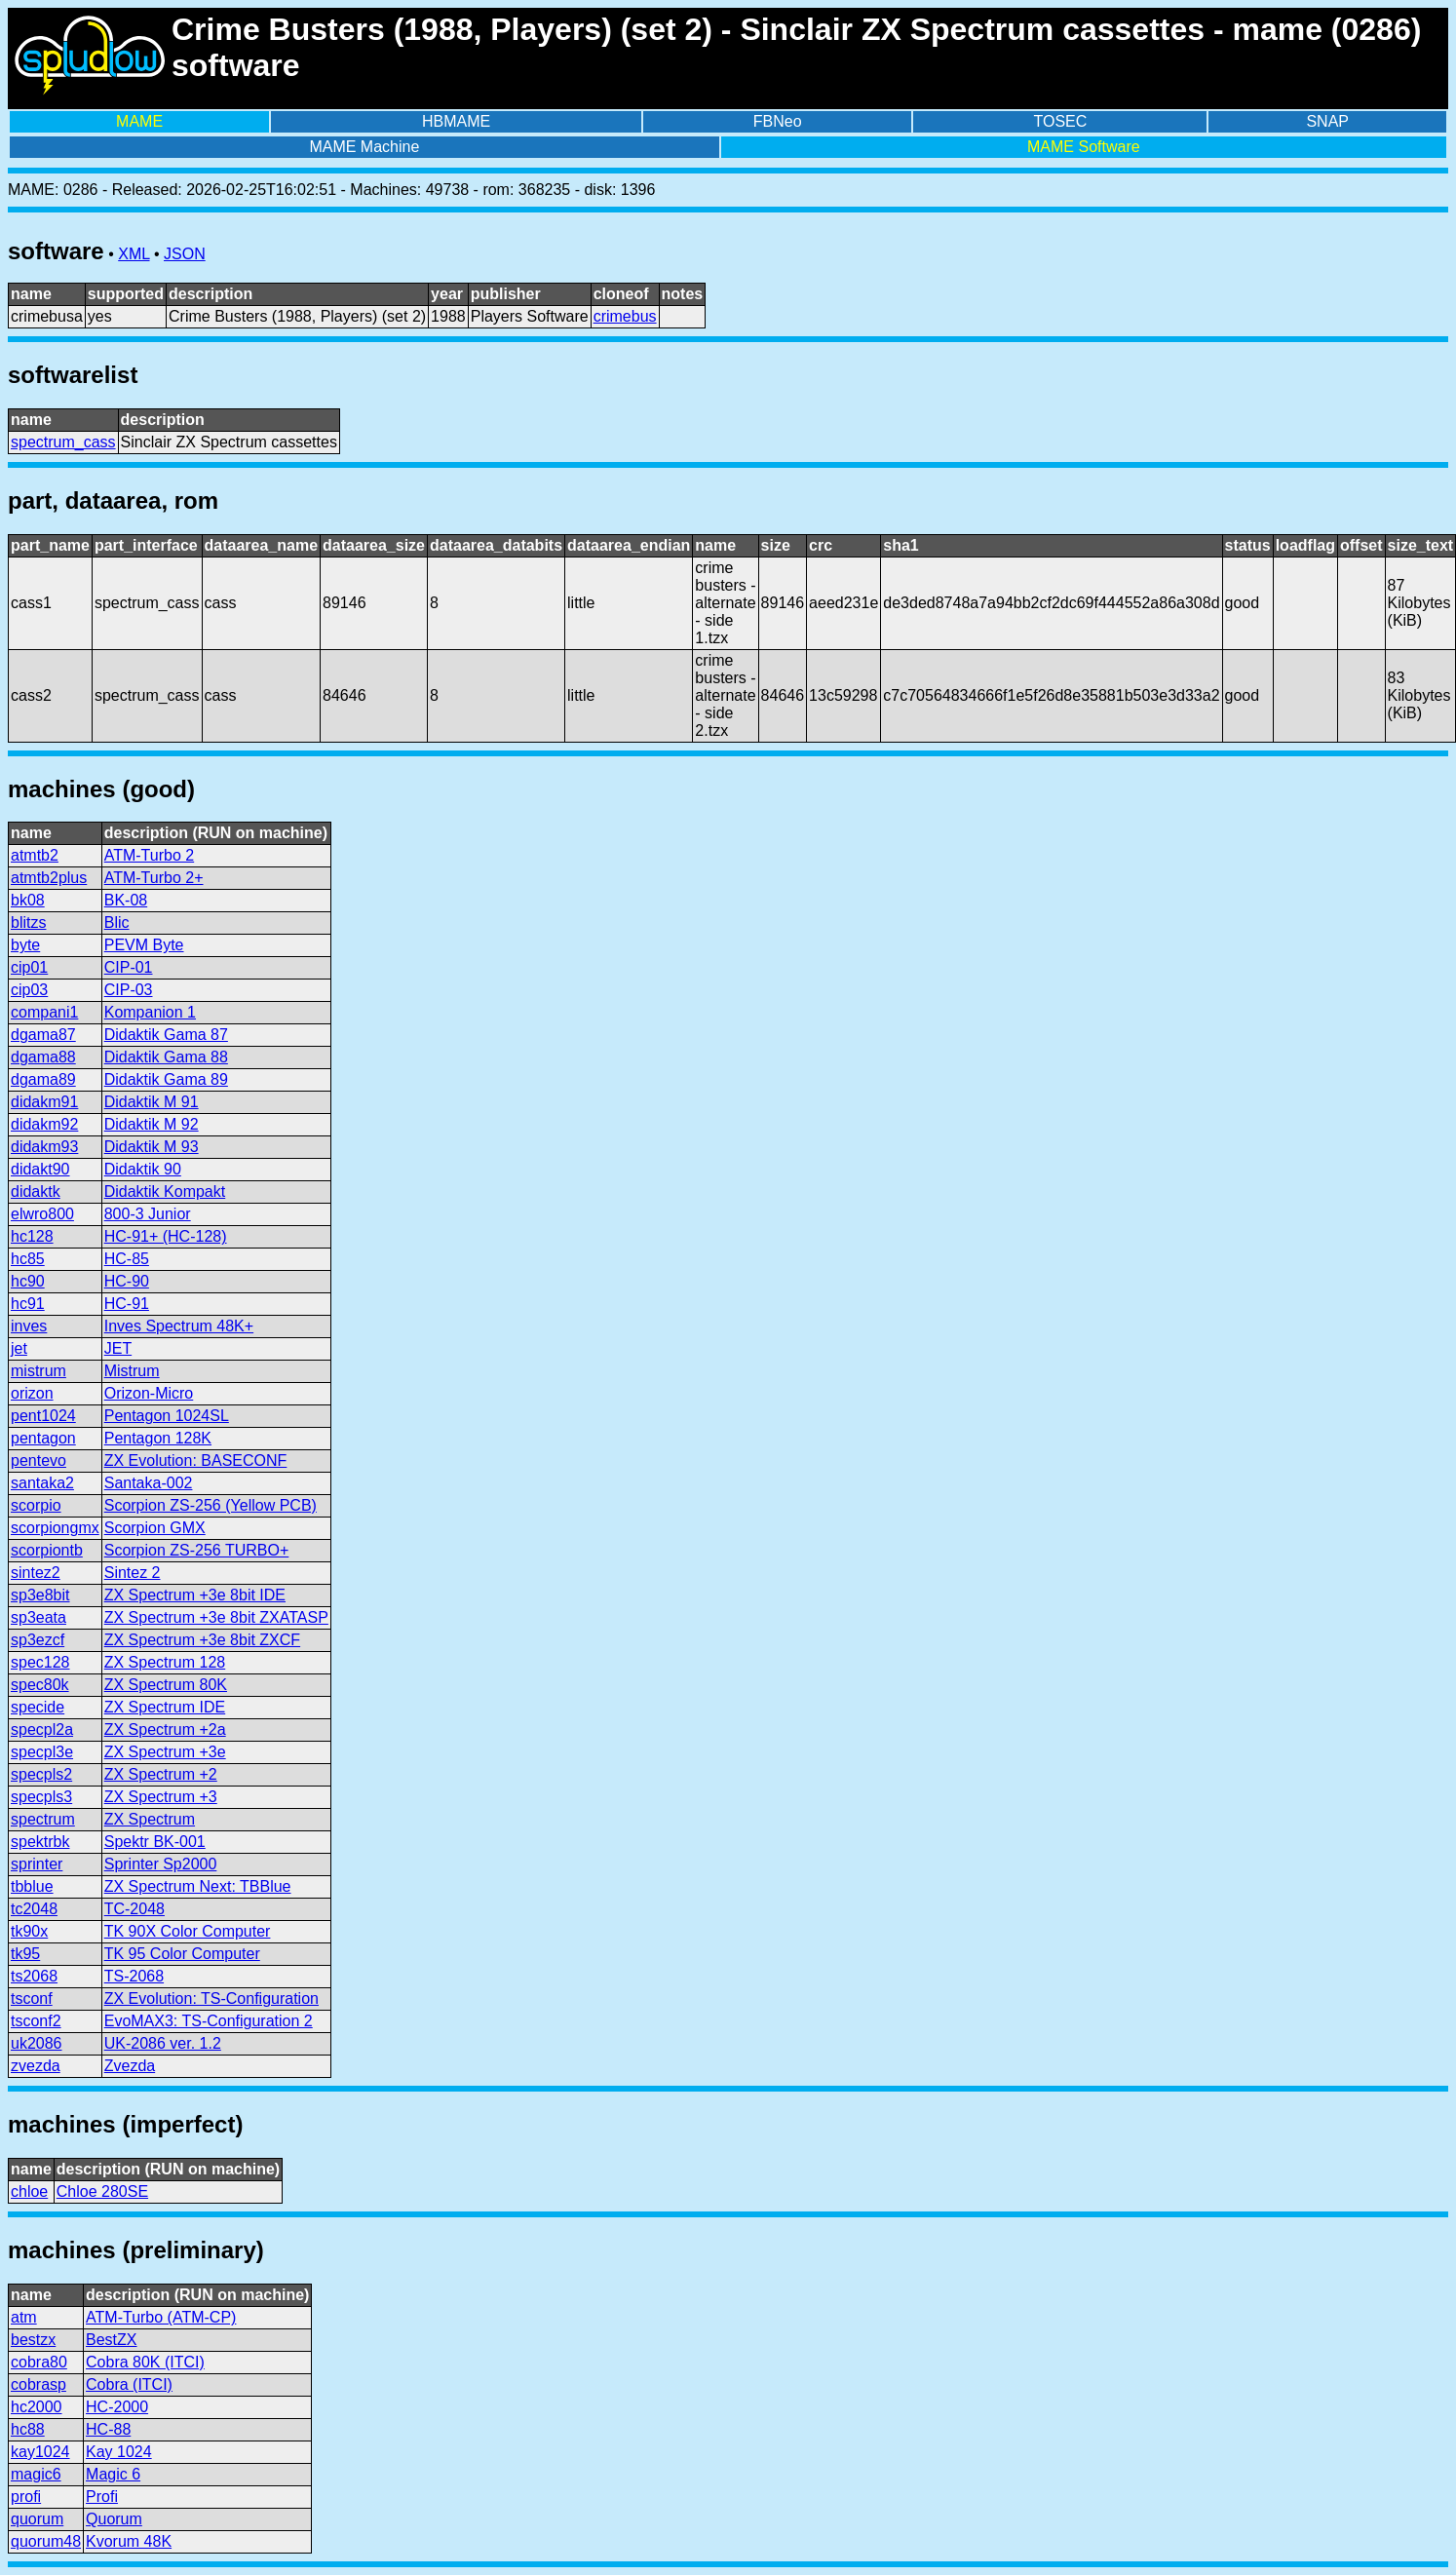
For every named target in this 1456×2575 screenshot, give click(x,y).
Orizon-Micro (149, 1393)
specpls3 (41, 1796)
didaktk (35, 1191)
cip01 (29, 967)
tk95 (25, 1953)
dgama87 (43, 1034)
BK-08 (125, 900)
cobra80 (39, 2362)
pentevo (38, 1460)
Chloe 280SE (102, 2191)
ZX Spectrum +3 (160, 1796)
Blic (117, 922)
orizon (32, 1393)
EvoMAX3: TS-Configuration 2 (208, 2021)
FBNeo (777, 121)
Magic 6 (113, 2474)
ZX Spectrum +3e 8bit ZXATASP (216, 1617)
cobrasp (38, 2384)
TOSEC (1061, 121)
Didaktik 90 (142, 1169)
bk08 (28, 900)
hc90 (28, 1281)
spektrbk (40, 1841)
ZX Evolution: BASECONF (195, 1460)
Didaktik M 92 (151, 1124)
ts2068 (34, 1976)
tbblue (32, 1886)
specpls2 (41, 1774)
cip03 (29, 989)
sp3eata (38, 1617)
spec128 (40, 1662)
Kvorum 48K (129, 2541)
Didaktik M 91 (151, 1102)
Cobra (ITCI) (129, 2384)
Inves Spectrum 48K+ (178, 1326)
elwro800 (42, 1214)
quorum (37, 2519)
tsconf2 (36, 2021)
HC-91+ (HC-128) (165, 1236)
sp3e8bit (40, 1595)
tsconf (32, 1998)
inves (29, 1326)
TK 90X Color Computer (187, 1931)
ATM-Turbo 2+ (154, 877)
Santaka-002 (148, 1483)
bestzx (33, 2339)
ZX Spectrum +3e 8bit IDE (195, 1595)
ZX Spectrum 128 (165, 1662)
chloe (29, 2191)
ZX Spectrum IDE (164, 1707)
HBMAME (456, 121)
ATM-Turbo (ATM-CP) (161, 2317)
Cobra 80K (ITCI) (145, 2362)
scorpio (36, 1505)
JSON (185, 254)
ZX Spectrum (149, 1819)
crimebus (625, 316)
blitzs (28, 922)
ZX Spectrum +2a (165, 1729)
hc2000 (36, 2407)
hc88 (28, 2429)
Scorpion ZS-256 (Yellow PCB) (210, 1505)
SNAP (1327, 121)
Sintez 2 (132, 1572)
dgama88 (43, 1057)
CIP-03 (128, 989)
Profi (102, 2496)
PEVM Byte (144, 945)
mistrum (38, 1371)
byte (25, 945)
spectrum (43, 1819)
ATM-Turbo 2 (149, 855)
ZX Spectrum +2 (160, 1774)
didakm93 (44, 1146)
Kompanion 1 (150, 1012)
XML (133, 254)
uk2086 (36, 2043)
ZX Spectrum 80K (165, 1684)
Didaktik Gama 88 (166, 1057)
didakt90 (40, 1169)
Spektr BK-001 (155, 1841)
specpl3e (42, 1752)
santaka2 (42, 1483)
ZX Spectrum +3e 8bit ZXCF (202, 1640)
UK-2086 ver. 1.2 (162, 2043)
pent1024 (43, 1415)
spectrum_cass (63, 442)
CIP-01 (128, 967)
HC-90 (126, 1281)
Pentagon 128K (157, 1438)
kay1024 (40, 2451)
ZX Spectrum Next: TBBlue (197, 1886)
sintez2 (35, 1572)
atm (24, 2317)
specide (37, 1707)
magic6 (36, 2474)
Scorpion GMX (155, 1527)
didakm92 (44, 1124)
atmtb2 (34, 855)
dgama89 (43, 1079)
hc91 (28, 1303)
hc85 (28, 1258)
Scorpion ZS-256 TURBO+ (196, 1550)
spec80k (40, 1684)
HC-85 (126, 1258)
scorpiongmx (55, 1527)
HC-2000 (117, 2407)
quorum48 (46, 2541)
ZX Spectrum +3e (165, 1752)
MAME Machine (364, 146)
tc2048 (34, 1909)
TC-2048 (134, 1909)
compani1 (44, 1012)
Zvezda (129, 2065)
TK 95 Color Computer (182, 1953)
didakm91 (44, 1102)
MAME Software (1083, 146)
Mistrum (132, 1371)
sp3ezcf (37, 1640)
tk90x (29, 1931)
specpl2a (42, 1729)
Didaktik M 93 (151, 1146)
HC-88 (108, 2429)
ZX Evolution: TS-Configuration (211, 1998)
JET (118, 1348)
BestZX (111, 2339)
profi (26, 2496)
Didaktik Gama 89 (166, 1079)
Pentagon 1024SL (166, 1415)
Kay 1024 (119, 2451)
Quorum (114, 2519)
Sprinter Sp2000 (160, 1864)
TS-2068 (134, 1976)
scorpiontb (47, 1550)
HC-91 (126, 1303)
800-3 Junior (147, 1214)
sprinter (36, 1864)
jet (19, 1348)
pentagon (43, 1438)
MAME (139, 121)
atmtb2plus (49, 877)
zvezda (35, 2065)
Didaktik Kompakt (165, 1191)
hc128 (32, 1236)
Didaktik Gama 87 (166, 1034)
